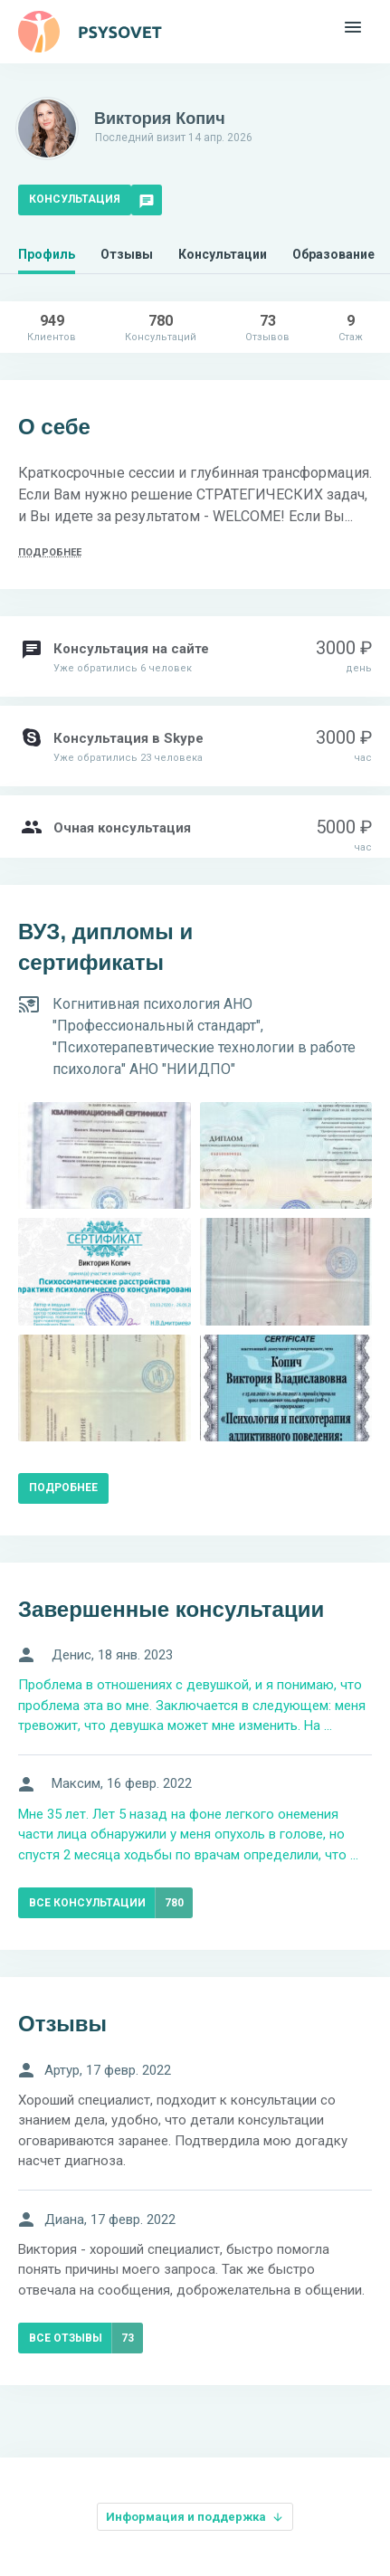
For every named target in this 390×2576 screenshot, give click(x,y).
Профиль (46, 254)
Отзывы (126, 254)
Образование (333, 254)
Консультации (222, 254)
